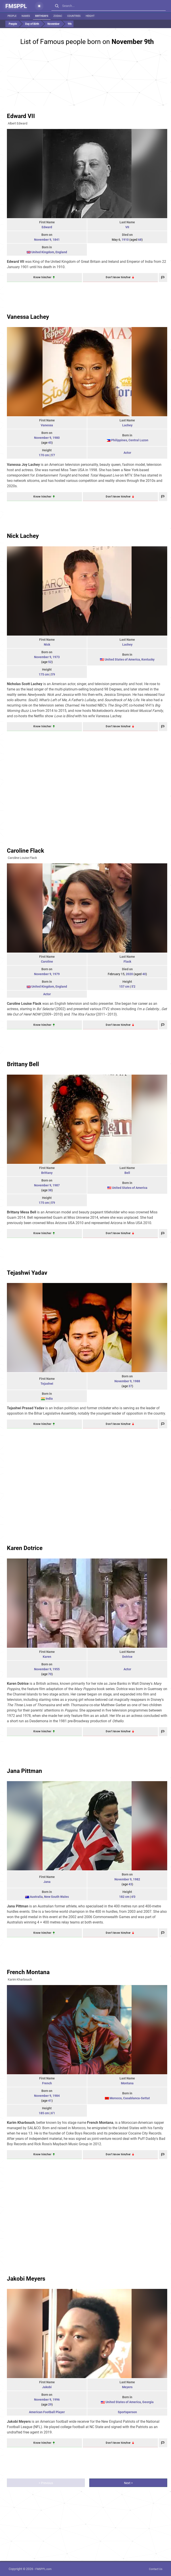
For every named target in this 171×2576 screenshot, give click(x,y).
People (12, 16)
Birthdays (41, 16)
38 (50, 1190)
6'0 (133, 1896)
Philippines (119, 440)
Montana (127, 2083)
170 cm (44, 455)
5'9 (53, 674)
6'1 (53, 2113)
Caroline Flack (25, 850)
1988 (136, 1381)
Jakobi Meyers (26, 2278)
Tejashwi (47, 1383)
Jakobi (47, 2387)
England (61, 252)
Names (26, 16)
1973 (56, 657)
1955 (56, 1669)
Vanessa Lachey (28, 316)
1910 (125, 239)
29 (50, 2404)
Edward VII (21, 116)
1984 (56, 2095)
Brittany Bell (23, 1064)
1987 (56, 1185)
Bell (127, 1173)
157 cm (124, 986)
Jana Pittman (24, 1771)
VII (127, 227)
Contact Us (155, 2569)
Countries (74, 16)
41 (50, 2100)
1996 (56, 2399)
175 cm (44, 674)
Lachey (127, 425)
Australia (36, 1896)
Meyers (127, 2387)
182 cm (124, 1896)
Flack (127, 961)
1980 (56, 437)
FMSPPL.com (43, 2569)
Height (90, 16)
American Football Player (47, 2412)
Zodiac (57, 16)
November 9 (42, 239)
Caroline (47, 961)
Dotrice (127, 1656)
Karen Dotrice (25, 1548)
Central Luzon (138, 440)
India (49, 1398)
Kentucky (148, 659)
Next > (128, 2483)
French (47, 2083)
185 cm (44, 2113)
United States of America (122, 659)
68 (140, 239)
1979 (56, 974)
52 (50, 662)
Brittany (47, 1173)
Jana (47, 1882)
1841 (56, 239)
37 (130, 1386)
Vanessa (47, 425)
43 (130, 1884)
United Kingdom (42, 252)
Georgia (148, 2402)
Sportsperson (127, 2412)
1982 (136, 1879)
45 (50, 442)
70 (50, 1674)
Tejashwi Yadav (27, 1272)
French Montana (28, 1972)
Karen (47, 1656)
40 (144, 974)
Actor (127, 452)
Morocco (116, 2098)
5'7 (53, 455)
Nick (47, 644)
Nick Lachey (23, 536)
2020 (129, 974)
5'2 (133, 986)
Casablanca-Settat (136, 2098)
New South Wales (56, 1896)
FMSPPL (16, 6)
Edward (47, 227)
